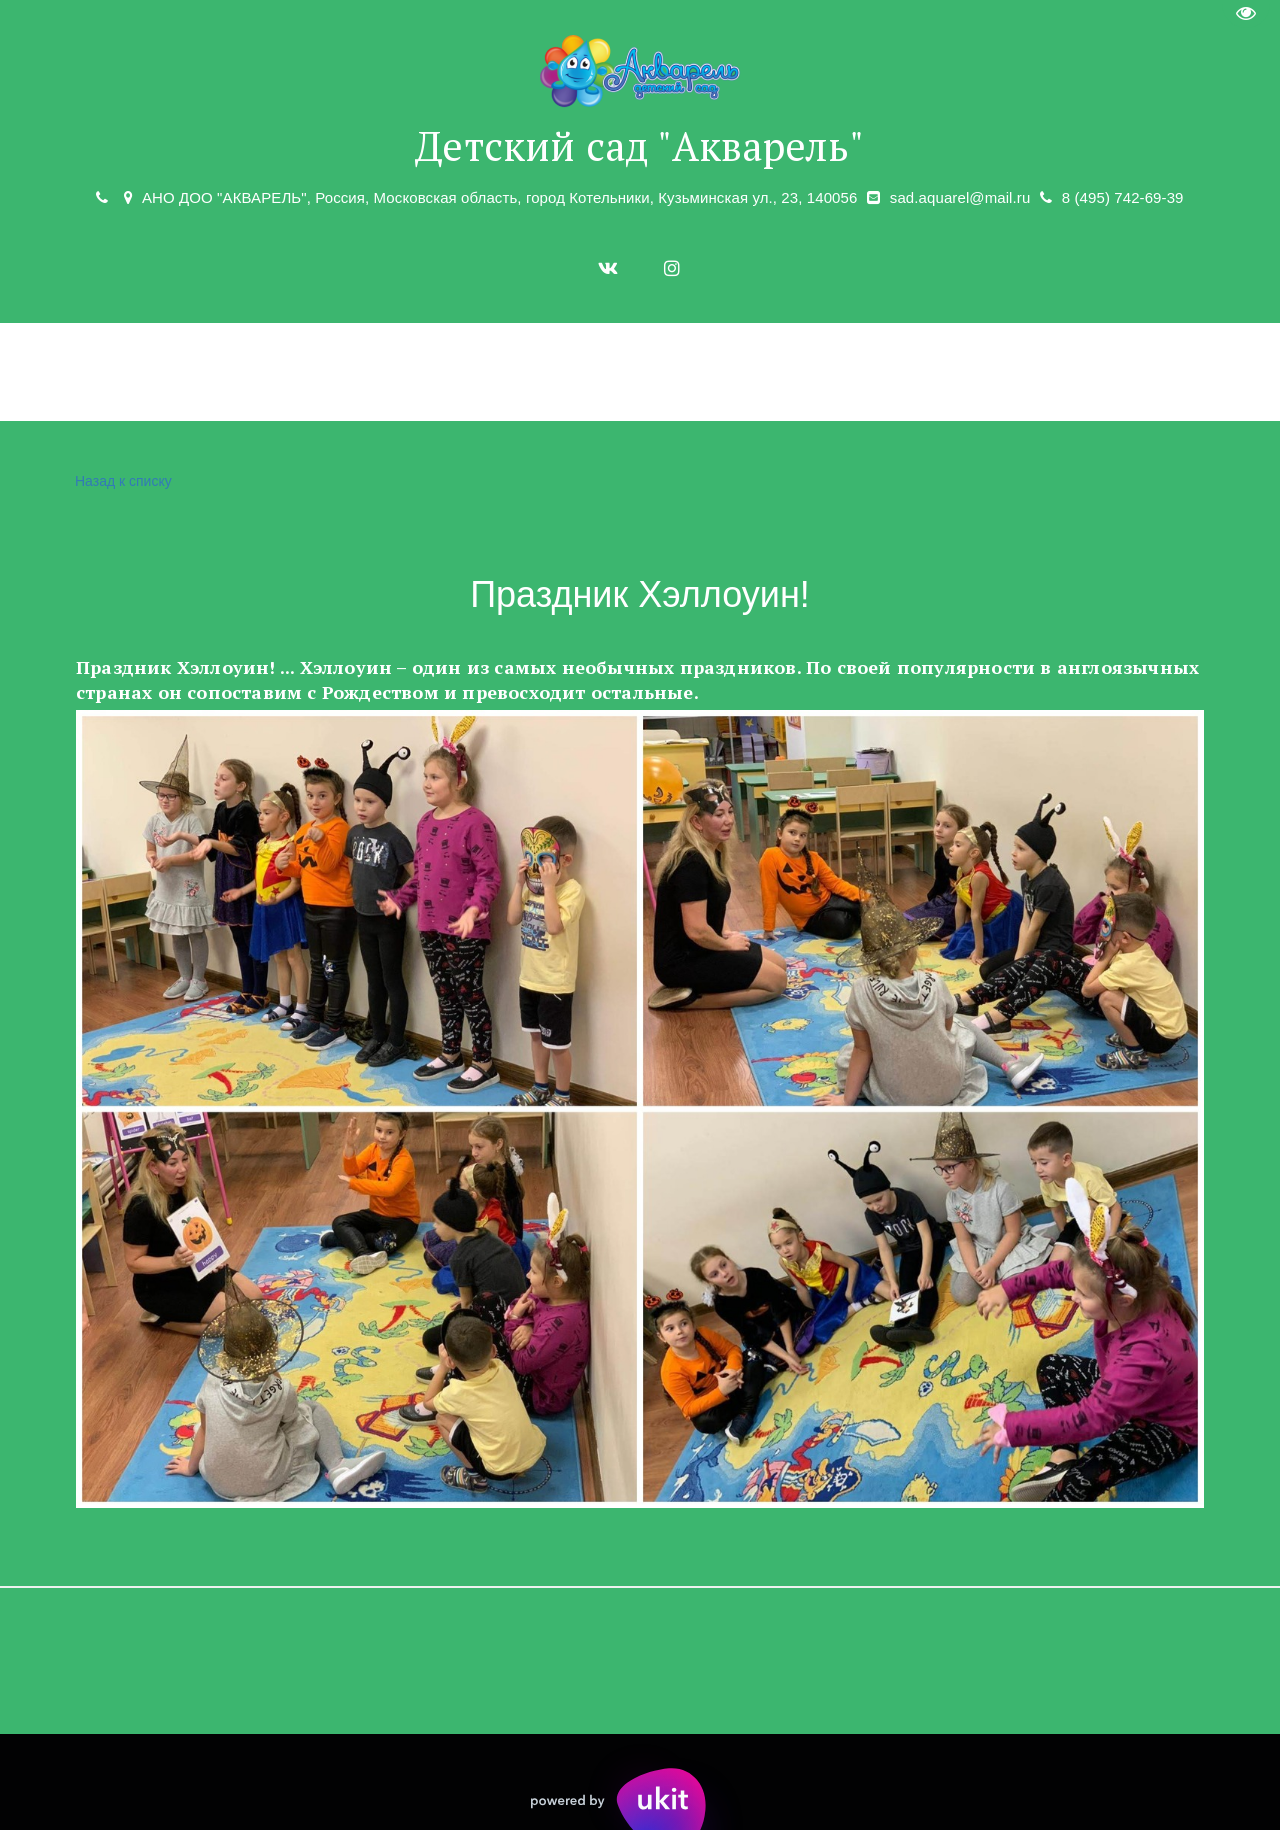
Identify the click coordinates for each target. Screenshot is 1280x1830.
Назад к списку (121, 481)
